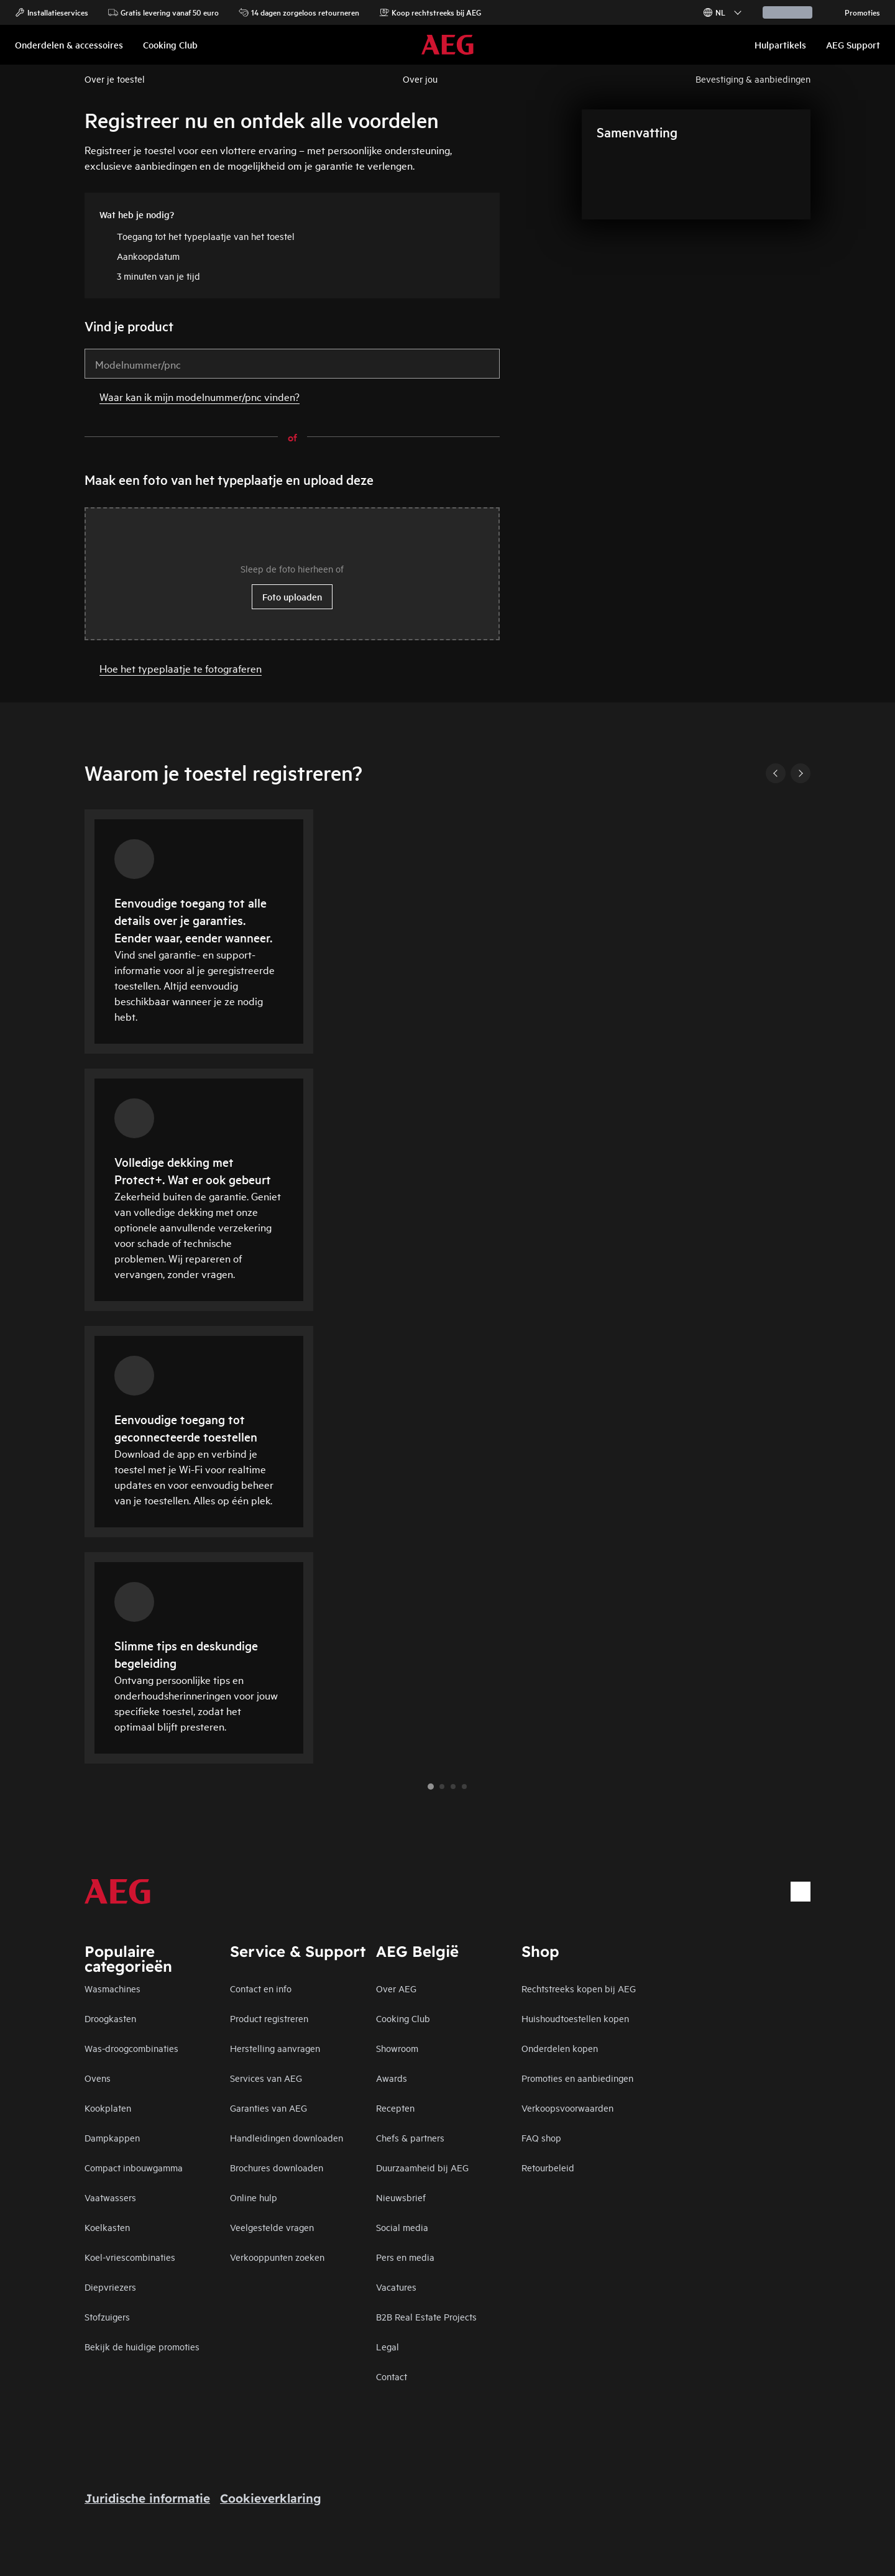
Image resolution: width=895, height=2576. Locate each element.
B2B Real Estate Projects (426, 2316)
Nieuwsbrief (401, 2197)
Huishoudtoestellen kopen (575, 2018)
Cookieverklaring (270, 2498)
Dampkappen (112, 2137)
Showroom (397, 2048)
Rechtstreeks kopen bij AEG (578, 1988)
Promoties (856, 12)
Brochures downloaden (276, 2167)
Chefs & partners (410, 2137)
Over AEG (396, 1988)
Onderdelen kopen (559, 2048)
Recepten (395, 2108)
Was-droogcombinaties (131, 2048)
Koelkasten (107, 2227)
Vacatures (396, 2287)
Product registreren (269, 2018)
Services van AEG (266, 2078)
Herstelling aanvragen (275, 2048)
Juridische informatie (147, 2498)
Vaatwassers (110, 2197)
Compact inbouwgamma (134, 2167)
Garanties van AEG (268, 2108)
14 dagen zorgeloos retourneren (299, 12)
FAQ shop (541, 2137)
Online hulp (253, 2197)
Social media (402, 2227)
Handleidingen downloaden (286, 2137)
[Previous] (776, 773)
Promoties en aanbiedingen (577, 2078)
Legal (387, 2346)
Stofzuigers (107, 2316)
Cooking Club (403, 2018)
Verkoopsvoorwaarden (567, 2108)
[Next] (800, 773)
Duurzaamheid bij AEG (422, 2167)
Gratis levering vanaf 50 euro (163, 12)
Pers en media (405, 2257)
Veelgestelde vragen (272, 2227)
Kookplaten (108, 2108)
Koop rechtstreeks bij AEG (430, 12)
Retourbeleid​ (547, 2167)
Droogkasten (110, 2018)
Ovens (98, 2078)
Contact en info (260, 1988)
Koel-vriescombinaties (130, 2257)
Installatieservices (51, 12)
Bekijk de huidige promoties (142, 2346)
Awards (391, 2078)
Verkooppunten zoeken (277, 2257)
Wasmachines (112, 1988)
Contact (391, 2376)
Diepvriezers (110, 2287)
